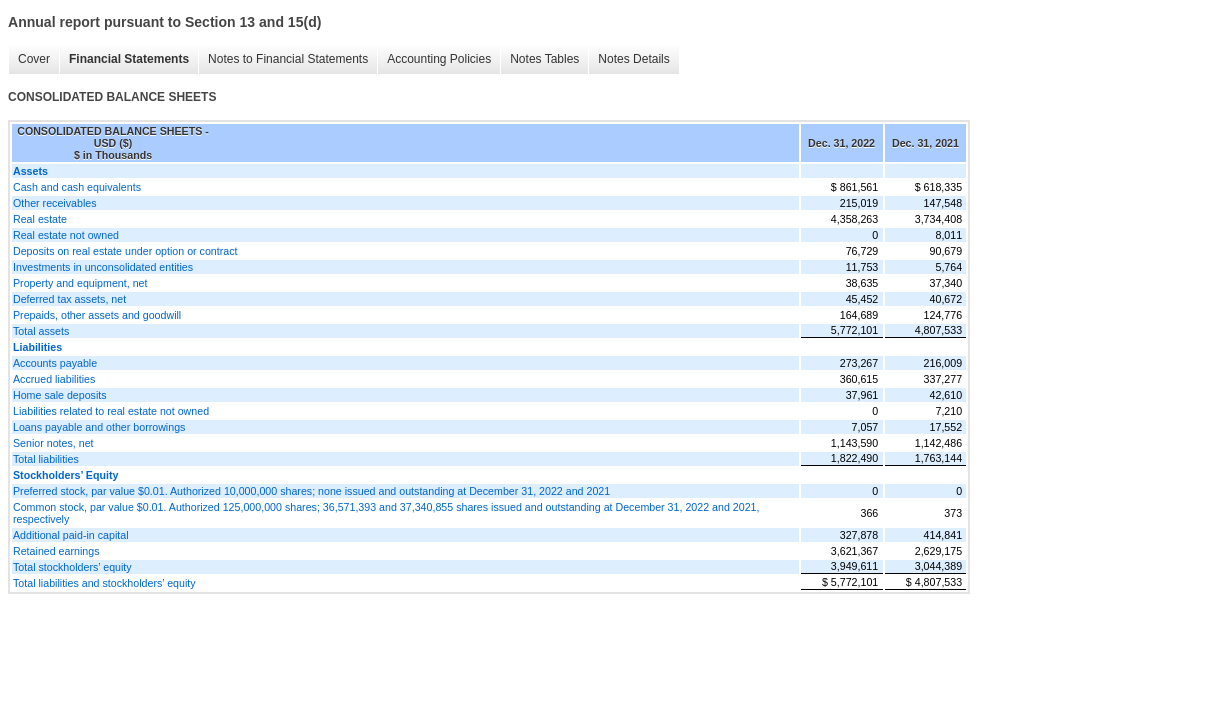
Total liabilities (46, 459)
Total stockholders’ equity (72, 567)
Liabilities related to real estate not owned (111, 411)
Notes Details (633, 59)
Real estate (40, 219)
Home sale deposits (60, 395)
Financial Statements (129, 59)
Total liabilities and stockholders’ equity (104, 583)
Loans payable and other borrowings (99, 427)
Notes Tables (544, 59)
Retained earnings (56, 551)
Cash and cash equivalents (77, 187)
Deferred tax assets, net (69, 299)
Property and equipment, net (80, 283)
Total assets (41, 331)
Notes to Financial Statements (288, 59)
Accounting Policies (439, 59)
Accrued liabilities (54, 379)
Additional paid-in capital (71, 535)
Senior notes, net (53, 443)
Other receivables (55, 203)
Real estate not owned (66, 235)
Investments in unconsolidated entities (103, 267)
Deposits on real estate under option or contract (125, 251)
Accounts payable (55, 363)
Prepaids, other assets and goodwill (97, 315)
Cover (34, 59)
